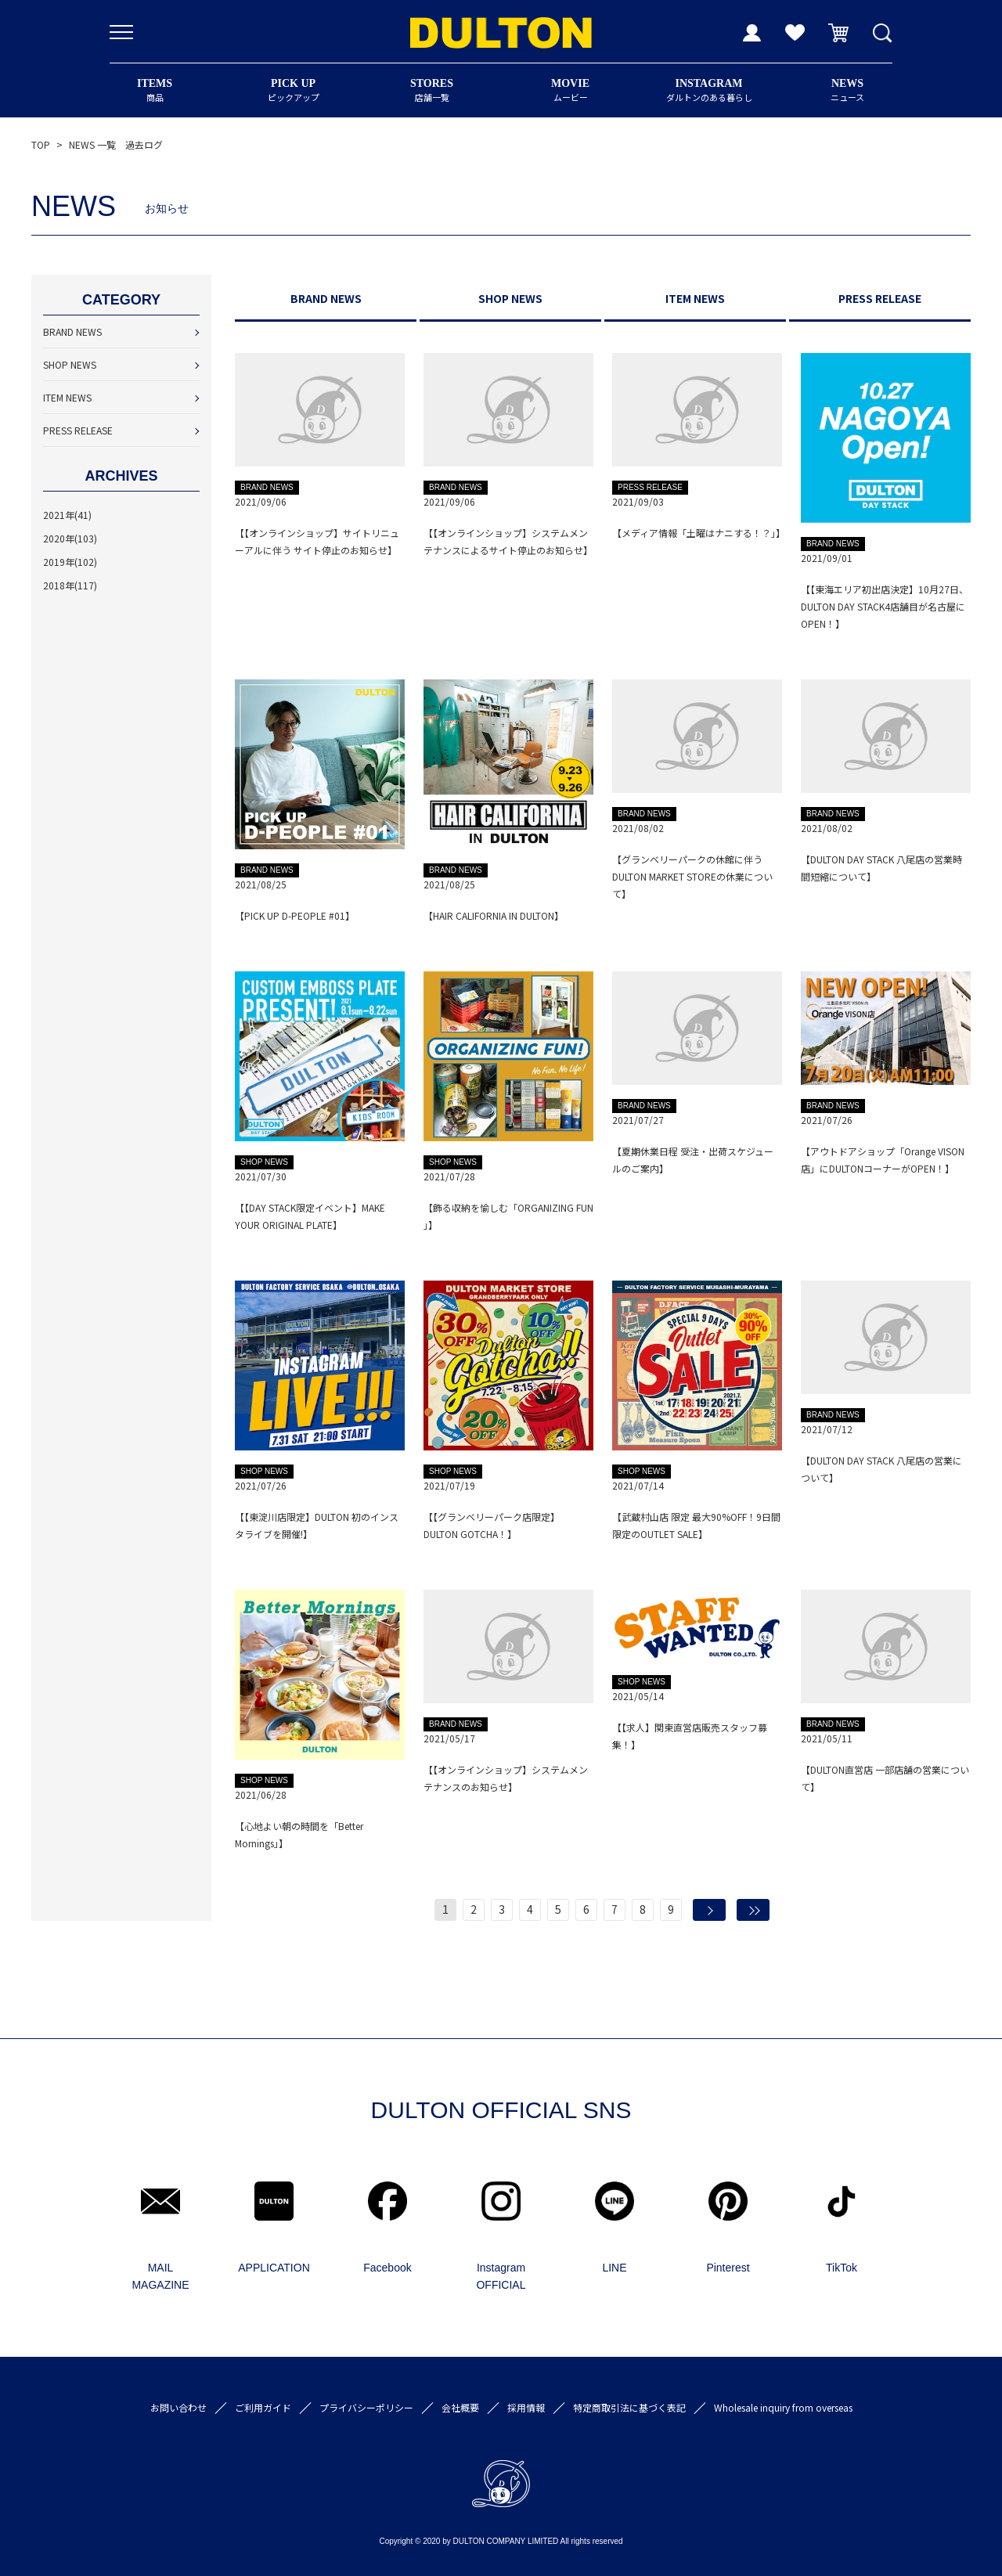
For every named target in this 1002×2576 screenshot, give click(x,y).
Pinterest (727, 2267)
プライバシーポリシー (366, 2407)
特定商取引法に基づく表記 (629, 2407)
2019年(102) (70, 561)
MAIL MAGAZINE (160, 2276)
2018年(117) (70, 585)
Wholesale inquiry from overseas (783, 2407)
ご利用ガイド (263, 2407)
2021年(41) (67, 514)
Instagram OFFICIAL (500, 2276)
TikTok (841, 2267)
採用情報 (526, 2407)
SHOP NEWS (69, 364)
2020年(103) (70, 538)
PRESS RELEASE (78, 430)
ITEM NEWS (67, 397)
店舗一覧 (432, 90)
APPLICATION (274, 2267)
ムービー (570, 90)
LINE (614, 2267)
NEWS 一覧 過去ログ (116, 144)
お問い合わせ (178, 2407)
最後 (753, 1910)
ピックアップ (293, 90)
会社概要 (460, 2407)
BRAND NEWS (72, 331)
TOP (40, 144)
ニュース (847, 90)
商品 (155, 90)
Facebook (387, 2267)
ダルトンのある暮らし (709, 90)
